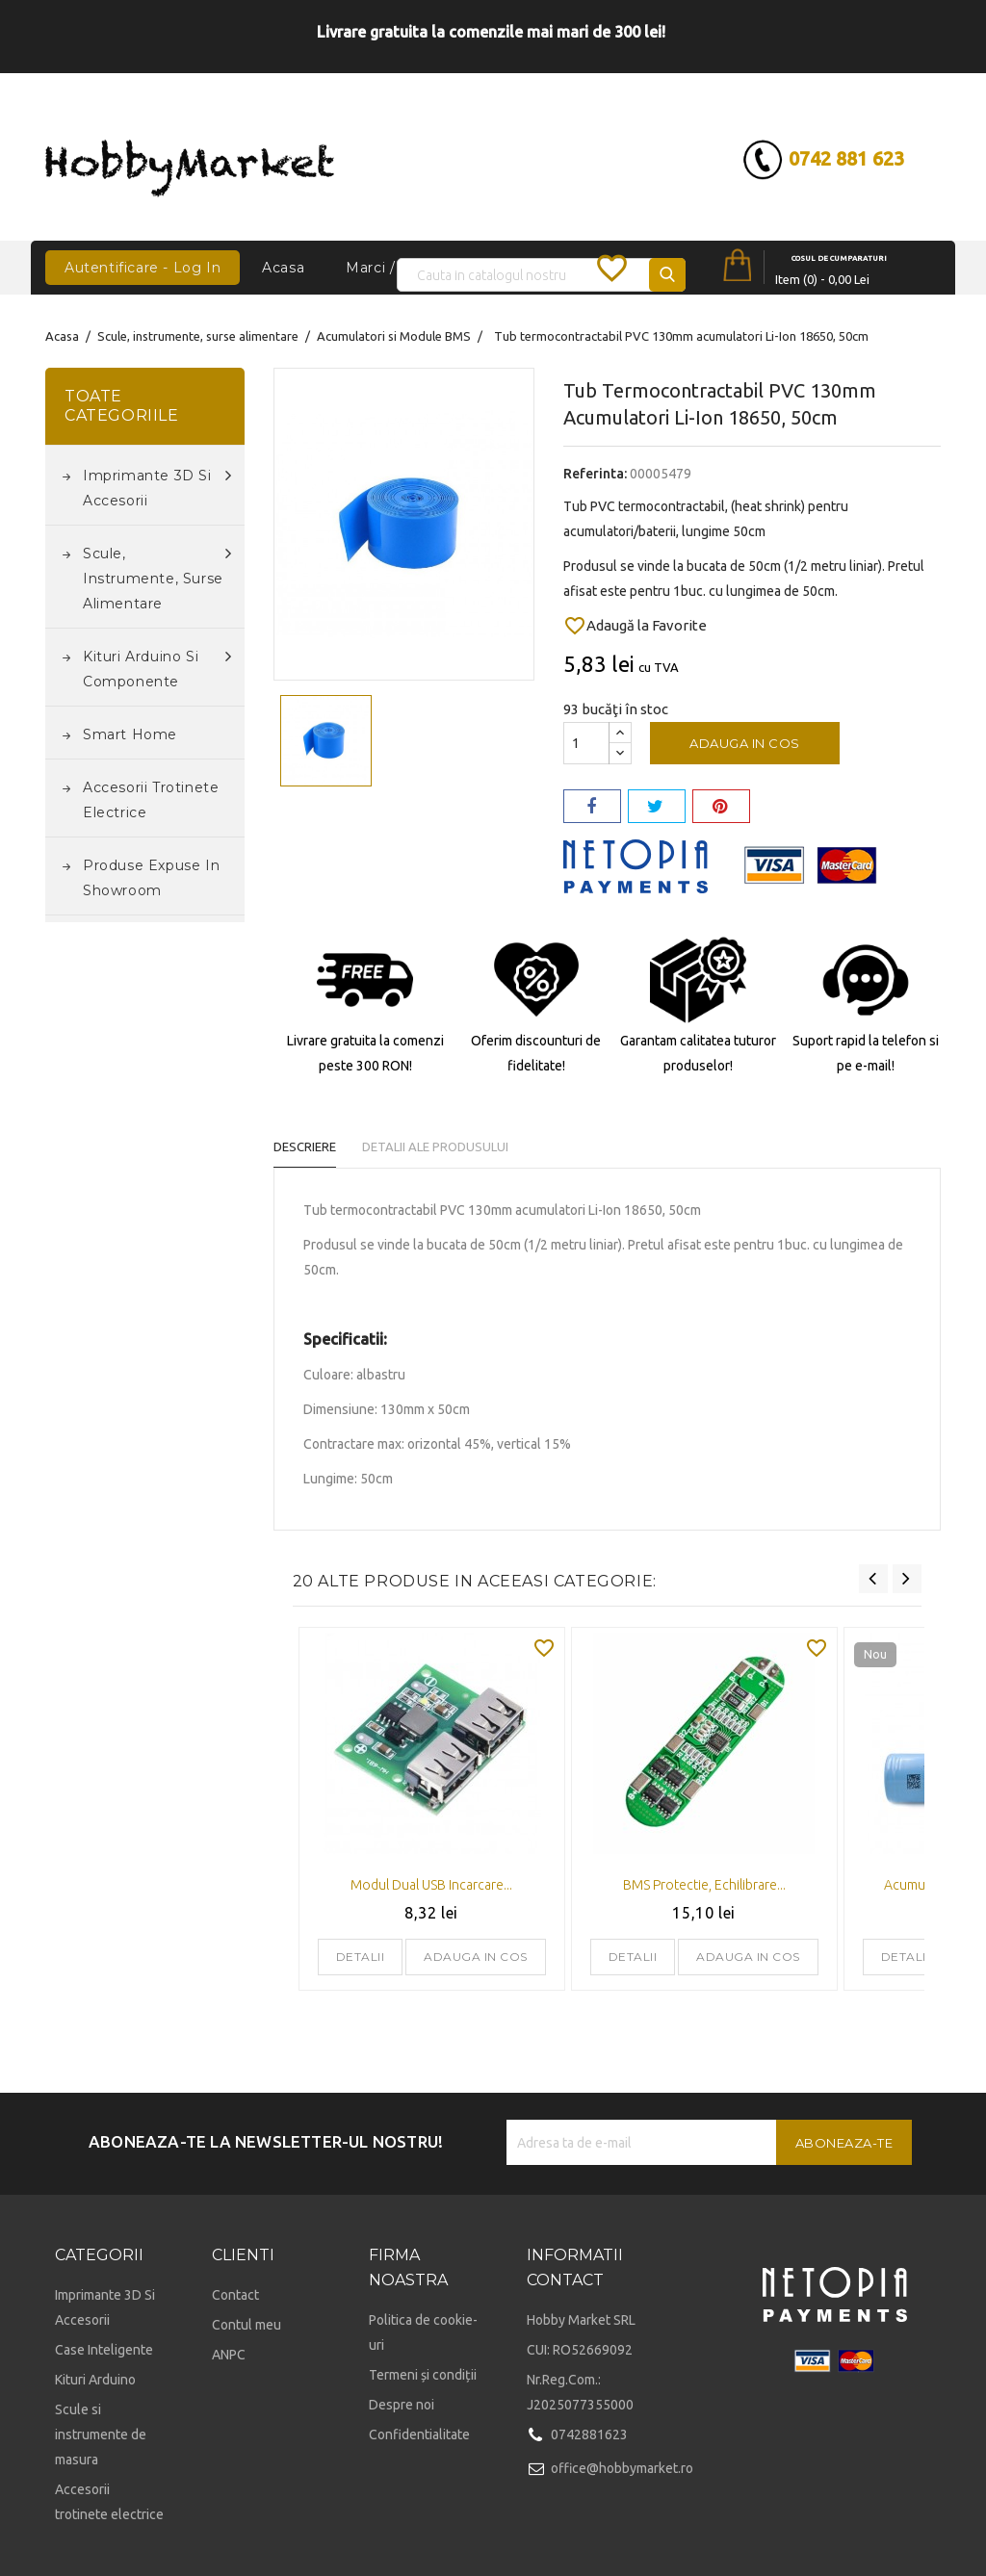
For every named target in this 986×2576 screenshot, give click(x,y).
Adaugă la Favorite (635, 625)
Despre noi (401, 2404)
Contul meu (246, 2324)
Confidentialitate (419, 2434)
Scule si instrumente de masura (100, 2434)
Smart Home (130, 734)
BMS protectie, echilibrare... (704, 1885)
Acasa (283, 267)
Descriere (304, 1146)
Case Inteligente (104, 2349)
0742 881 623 (793, 158)
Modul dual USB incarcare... (431, 1885)
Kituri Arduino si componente (157, 667)
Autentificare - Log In (143, 267)
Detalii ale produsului (452, 1146)
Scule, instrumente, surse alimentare (157, 576)
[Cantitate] (586, 743)
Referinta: (595, 473)
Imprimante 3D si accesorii (157, 486)
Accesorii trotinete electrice (151, 800)
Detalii (360, 1956)
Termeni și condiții (423, 2375)
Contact (235, 2295)
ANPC (229, 2354)
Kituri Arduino (95, 2379)
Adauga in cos (744, 743)
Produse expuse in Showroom (151, 878)
